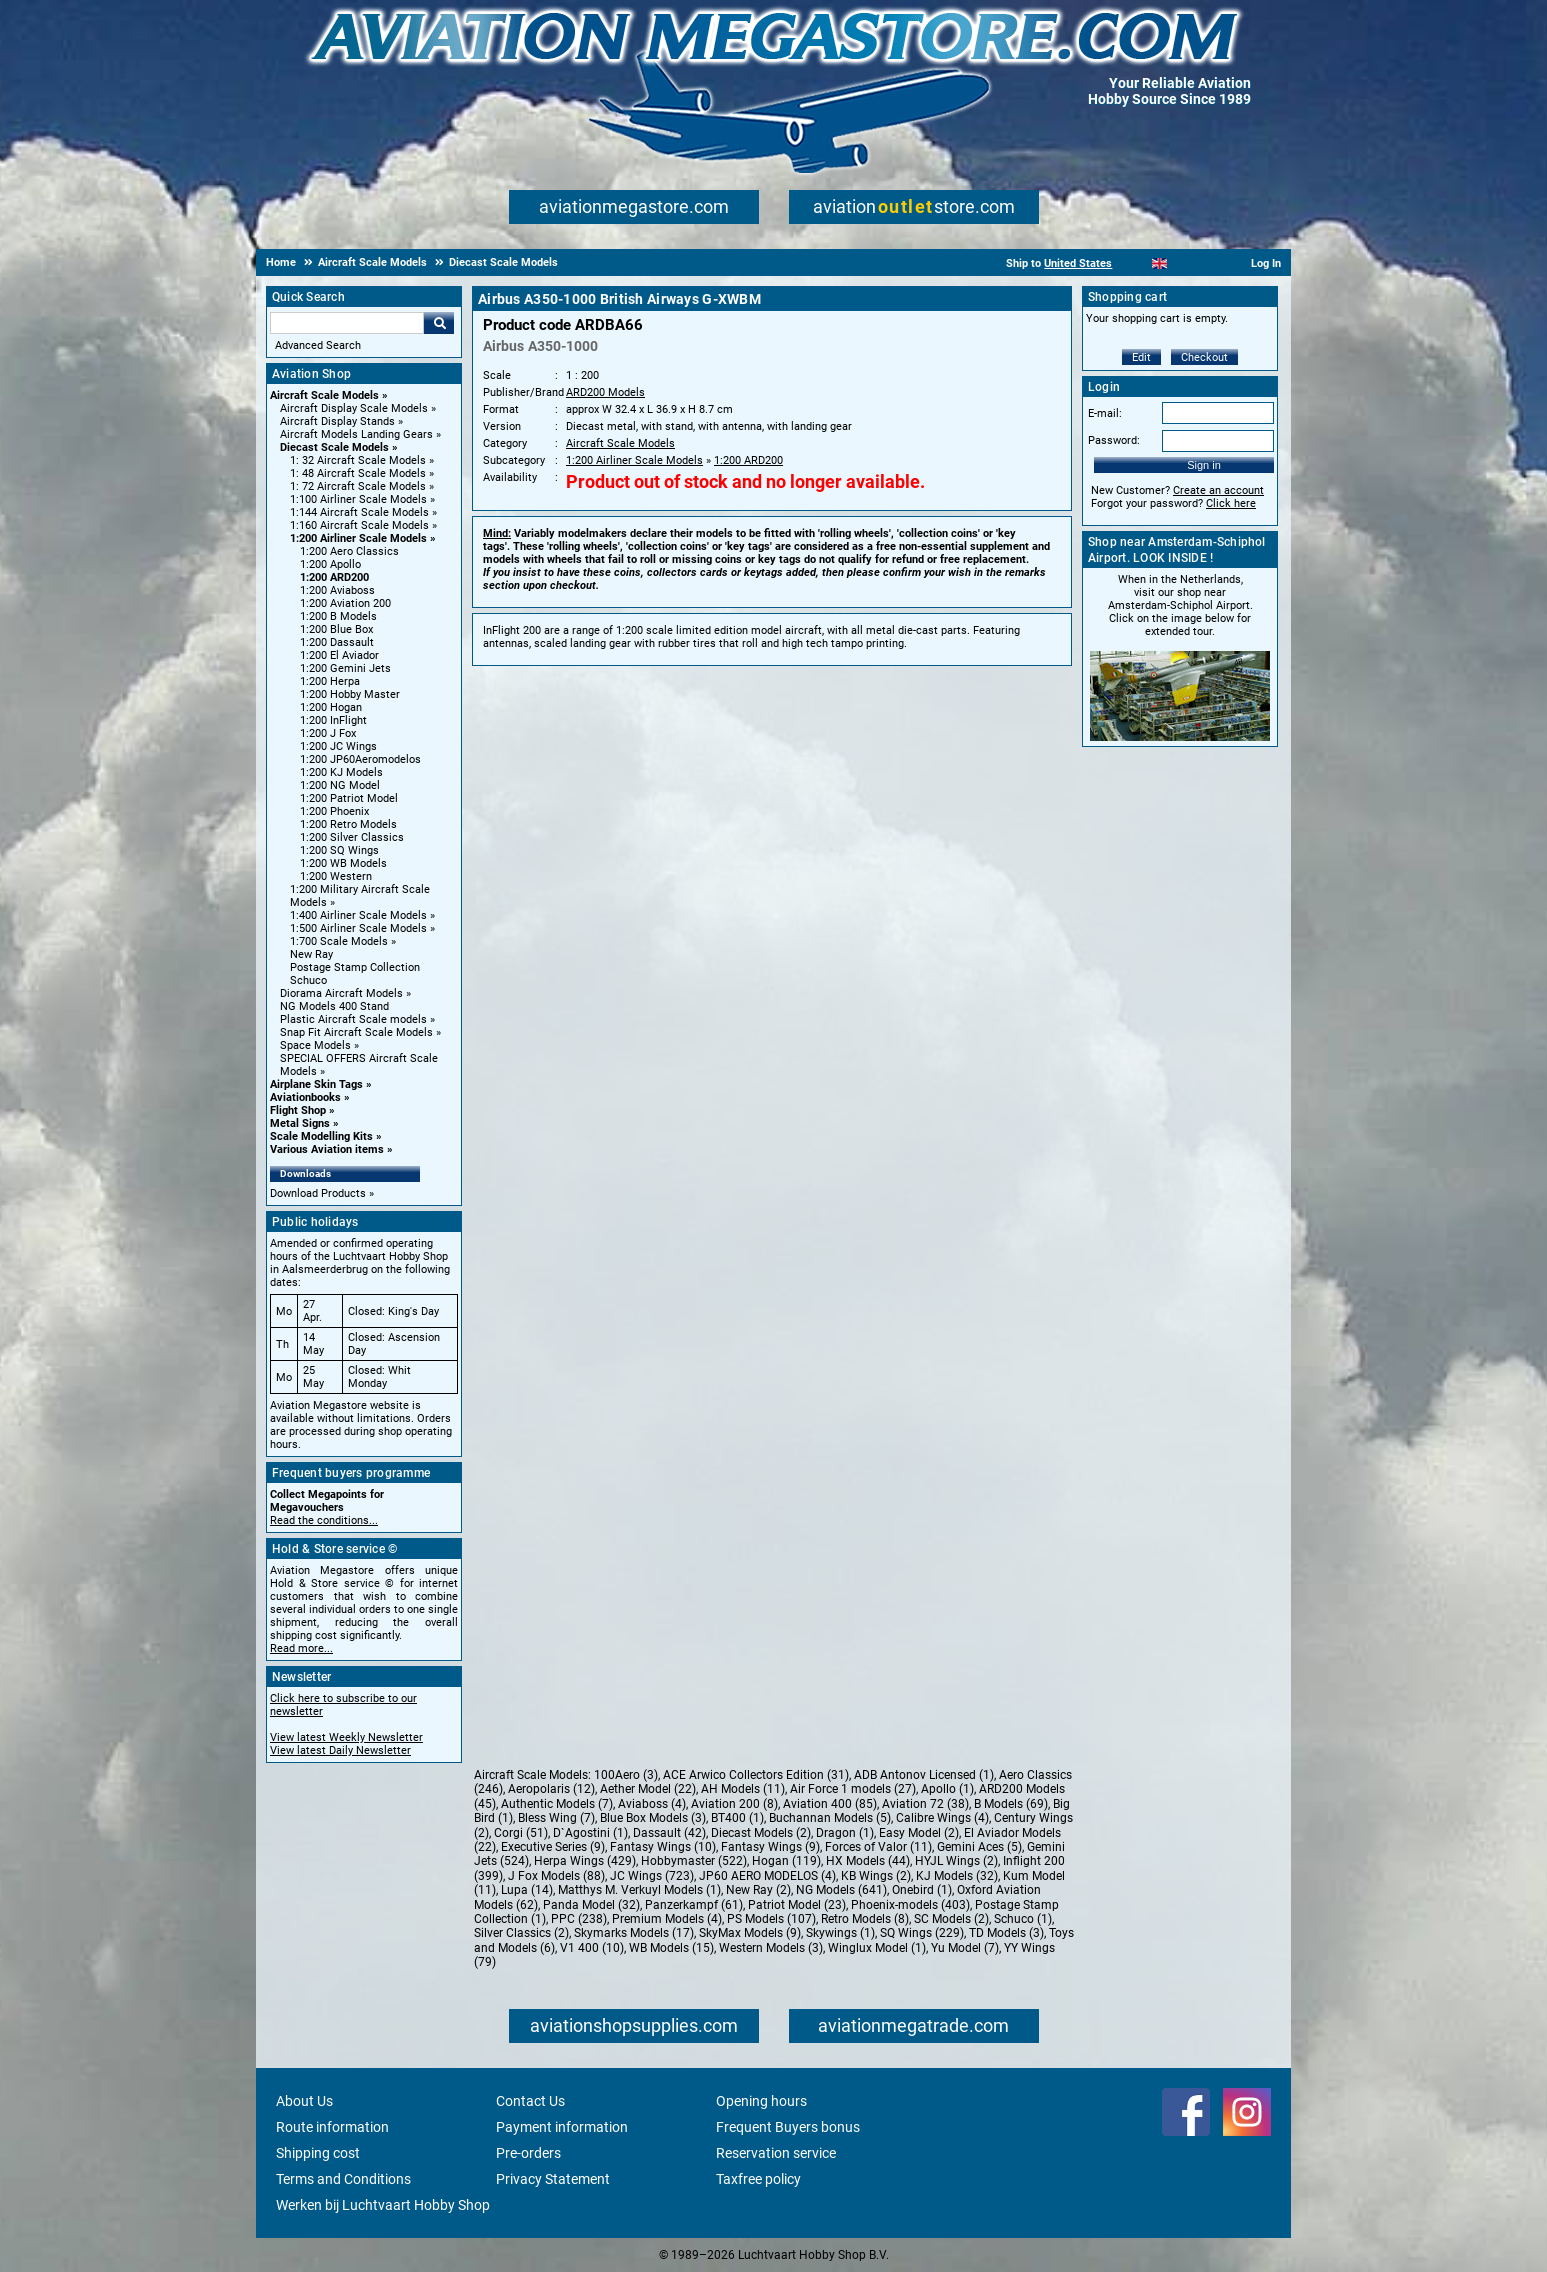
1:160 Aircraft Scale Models (359, 525)
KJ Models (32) (957, 1876)
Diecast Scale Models (334, 447)
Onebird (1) (922, 1890)
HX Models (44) (868, 1861)
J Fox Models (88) (556, 1876)
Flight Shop (298, 1110)
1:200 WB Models (343, 863)
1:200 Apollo (330, 564)
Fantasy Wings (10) (663, 1847)
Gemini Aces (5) (979, 1847)
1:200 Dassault (337, 642)
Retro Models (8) (865, 1919)
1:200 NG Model (340, 785)
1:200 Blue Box (336, 629)
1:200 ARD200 (334, 577)
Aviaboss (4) (652, 1804)
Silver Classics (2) (521, 1933)
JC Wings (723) (652, 1876)
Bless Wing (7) (556, 1818)
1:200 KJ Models (341, 772)
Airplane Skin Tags (316, 1084)
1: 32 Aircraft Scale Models (358, 460)
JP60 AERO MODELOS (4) (767, 1876)
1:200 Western (336, 876)
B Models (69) (1011, 1804)
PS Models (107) (771, 1919)
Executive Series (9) (553, 1847)
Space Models (315, 1045)
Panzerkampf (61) (694, 1905)
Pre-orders (528, 2153)
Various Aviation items (327, 1149)
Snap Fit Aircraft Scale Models (356, 1032)
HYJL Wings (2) (956, 1861)
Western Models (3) (771, 1948)
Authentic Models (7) (557, 1804)
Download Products (318, 1193)
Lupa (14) (527, 1890)
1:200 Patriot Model (349, 798)
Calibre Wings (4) (942, 1818)
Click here (1231, 503)
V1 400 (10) (592, 1948)
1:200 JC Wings (338, 746)
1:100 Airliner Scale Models (358, 499)
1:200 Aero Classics (349, 551)
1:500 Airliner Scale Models (358, 928)
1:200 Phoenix (334, 811)
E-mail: (1105, 413)
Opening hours (761, 2101)
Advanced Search (318, 345)
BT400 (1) (737, 1818)
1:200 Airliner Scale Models (358, 538)
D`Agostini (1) (590, 1833)
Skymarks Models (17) (634, 1933)
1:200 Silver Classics (352, 837)
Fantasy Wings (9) (770, 1847)
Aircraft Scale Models (324, 395)
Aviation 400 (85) (830, 1804)
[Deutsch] (1208, 263)
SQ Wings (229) (922, 1933)
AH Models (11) (743, 1789)
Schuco (308, 980)
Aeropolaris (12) (551, 1789)
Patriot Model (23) (797, 1905)
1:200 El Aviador (339, 655)
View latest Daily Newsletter (340, 1750)
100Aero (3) (626, 1775)
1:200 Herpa (330, 681)
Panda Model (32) (591, 1905)
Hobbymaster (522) (694, 1861)
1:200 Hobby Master (350, 694)
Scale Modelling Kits (321, 1136)
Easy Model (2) (919, 1833)
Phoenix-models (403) (910, 1905)
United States (1078, 263)
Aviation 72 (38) (925, 1804)
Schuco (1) (1023, 1919)
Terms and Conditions (343, 2179)
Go (439, 323)
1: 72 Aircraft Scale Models (358, 486)
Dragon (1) (845, 1833)
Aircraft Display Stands (337, 421)
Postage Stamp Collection (355, 967)
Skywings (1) (840, 1933)
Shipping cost (318, 2153)
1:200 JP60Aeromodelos (360, 759)
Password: (1114, 440)
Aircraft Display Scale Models (354, 408)
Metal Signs (300, 1123)
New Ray (311, 954)
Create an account (1218, 490)
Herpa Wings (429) (585, 1861)
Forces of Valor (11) (878, 1847)
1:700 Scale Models (339, 941)
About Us (304, 2101)
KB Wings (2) (876, 1876)
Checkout (1204, 357)
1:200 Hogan (331, 707)
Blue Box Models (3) (653, 1818)
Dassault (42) (669, 1833)
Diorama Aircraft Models (341, 993)
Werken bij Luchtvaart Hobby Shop (383, 2205)
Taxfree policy (758, 2179)
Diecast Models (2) (761, 1833)
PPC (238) (579, 1919)
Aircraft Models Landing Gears (356, 434)
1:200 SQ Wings (339, 850)
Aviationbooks (305, 1097)
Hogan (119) (786, 1861)
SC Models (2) (951, 1919)
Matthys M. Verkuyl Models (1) (639, 1890)
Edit (1141, 357)
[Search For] (347, 323)
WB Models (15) (671, 1948)
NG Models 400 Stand (334, 1006)
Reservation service (776, 2153)
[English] (1159, 263)
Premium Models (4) (667, 1919)
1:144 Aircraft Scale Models (359, 512)
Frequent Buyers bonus (788, 2127)
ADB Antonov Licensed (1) (924, 1775)
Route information (332, 2127)
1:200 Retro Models (348, 824)
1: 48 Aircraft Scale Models (358, 473)
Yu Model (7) (965, 1948)
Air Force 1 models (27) (853, 1789)
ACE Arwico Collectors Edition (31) (756, 1775)
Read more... (301, 1648)
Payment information (562, 2127)
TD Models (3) (1006, 1933)
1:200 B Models (338, 616)
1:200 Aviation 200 (345, 603)
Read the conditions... (324, 1520)
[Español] (1184, 263)
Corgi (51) (521, 1833)
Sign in (1204, 465)
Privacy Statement (553, 2179)
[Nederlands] (1134, 263)
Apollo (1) (947, 1789)
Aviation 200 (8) (734, 1804)
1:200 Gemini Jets (345, 668)
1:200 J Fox (328, 733)
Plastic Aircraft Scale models (353, 1019)
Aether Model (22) (648, 1789)
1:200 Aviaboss (337, 590)
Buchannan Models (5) (830, 1818)
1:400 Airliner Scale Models (358, 915)
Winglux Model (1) (877, 1948)
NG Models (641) (841, 1890)
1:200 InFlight (333, 720)
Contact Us (530, 2101)
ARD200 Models (605, 392)
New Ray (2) (758, 1890)
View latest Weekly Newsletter (346, 1737)
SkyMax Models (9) (750, 1933)
